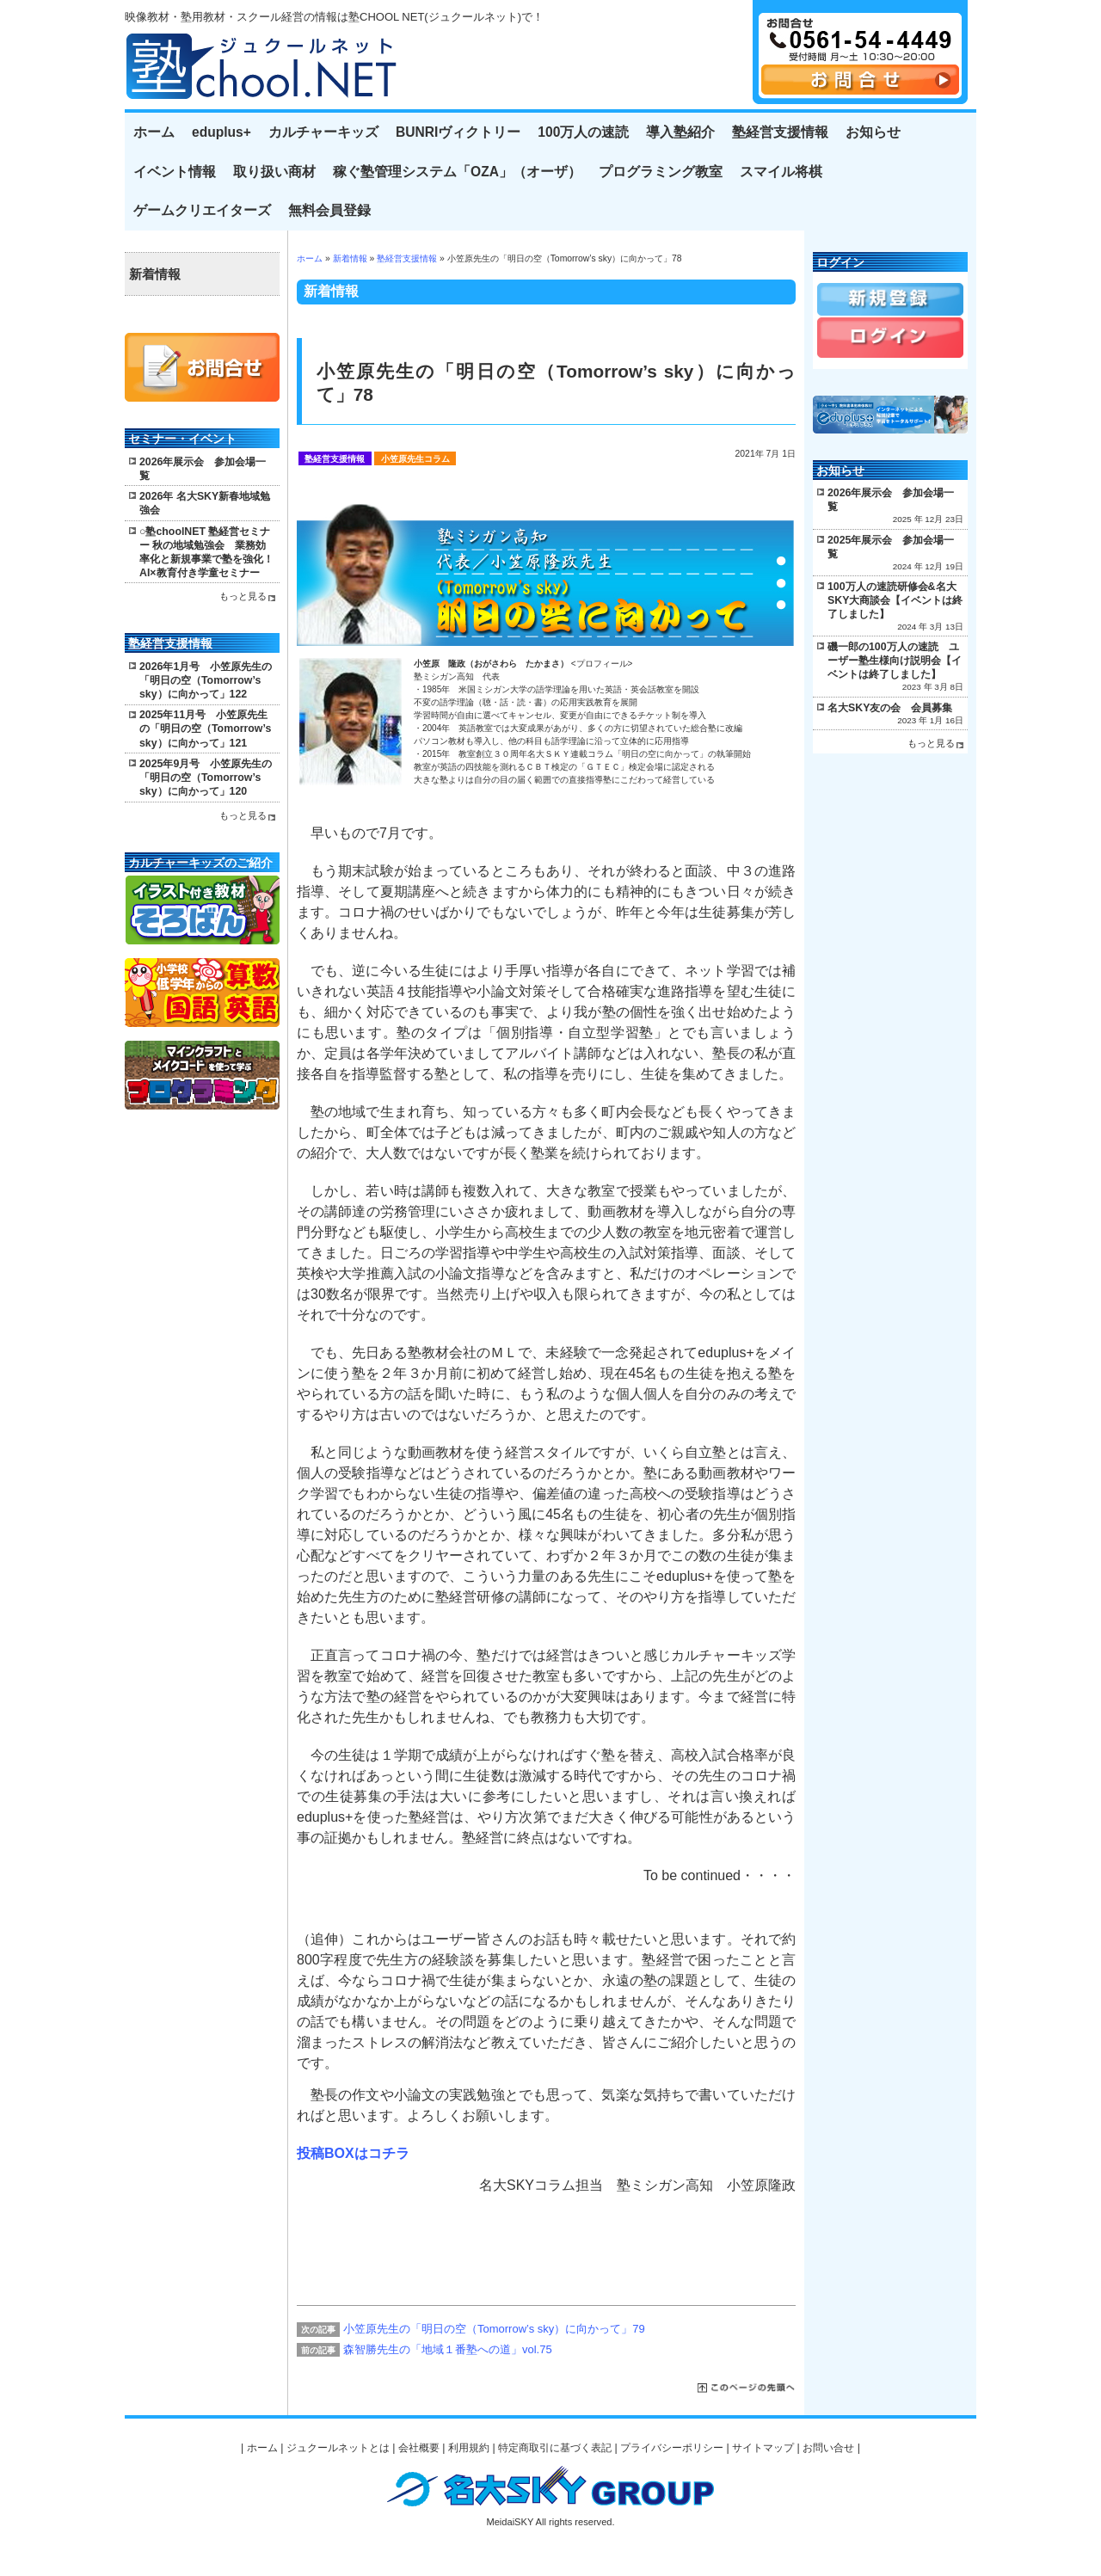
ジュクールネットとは (338, 2448)
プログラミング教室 (661, 171)
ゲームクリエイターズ (202, 210)
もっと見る (243, 596)
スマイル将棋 (781, 171)
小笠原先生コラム (415, 459)
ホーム (154, 132)
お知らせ (873, 132)
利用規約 (468, 2448)
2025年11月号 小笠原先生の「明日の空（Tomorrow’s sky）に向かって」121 (205, 728)
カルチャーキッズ (323, 132)
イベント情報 (174, 171)
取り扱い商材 (274, 171)
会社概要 (419, 2448)
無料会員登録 (329, 210)
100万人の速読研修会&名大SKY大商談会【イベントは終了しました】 (895, 600)
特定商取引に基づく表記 (555, 2448)
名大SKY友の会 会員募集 (889, 708)
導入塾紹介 (680, 132)
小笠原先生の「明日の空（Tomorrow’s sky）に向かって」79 (494, 2328)
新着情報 (350, 258)
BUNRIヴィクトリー (458, 132)
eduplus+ (221, 132)
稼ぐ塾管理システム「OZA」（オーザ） (457, 171)
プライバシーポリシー (671, 2448)
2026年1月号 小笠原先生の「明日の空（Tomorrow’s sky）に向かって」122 (205, 680)
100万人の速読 (583, 132)
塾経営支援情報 (780, 132)
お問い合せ (828, 2448)
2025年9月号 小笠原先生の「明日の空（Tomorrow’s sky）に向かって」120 (205, 777)
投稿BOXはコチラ (353, 2153)
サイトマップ (763, 2448)
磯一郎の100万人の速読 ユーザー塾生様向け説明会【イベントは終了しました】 (894, 660)
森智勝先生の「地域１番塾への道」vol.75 (447, 2349)
